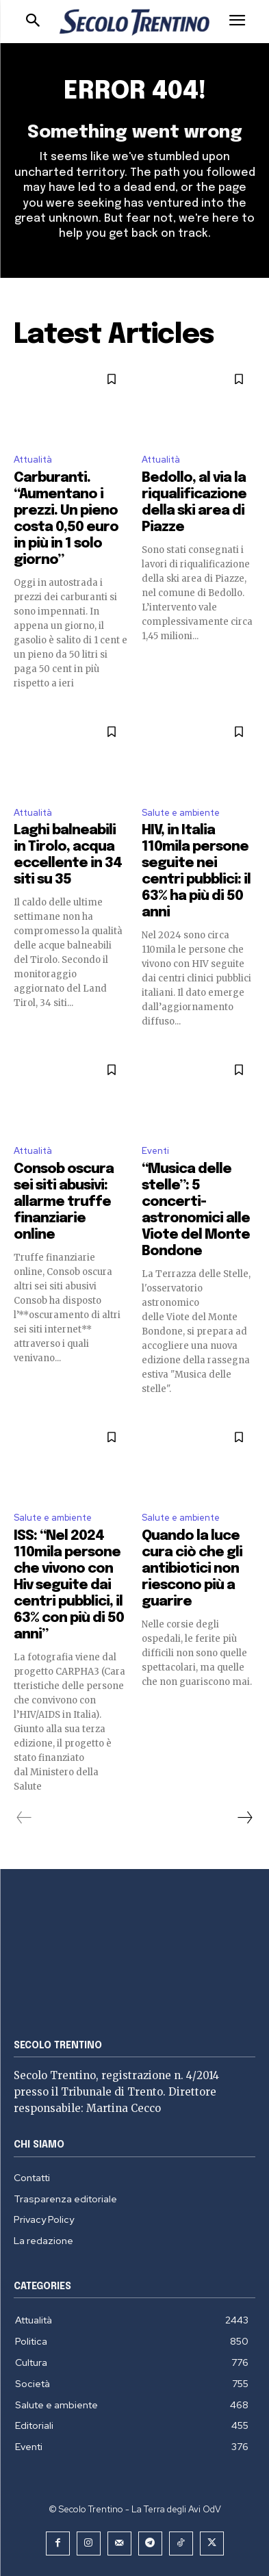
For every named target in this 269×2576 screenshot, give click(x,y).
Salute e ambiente (181, 813)
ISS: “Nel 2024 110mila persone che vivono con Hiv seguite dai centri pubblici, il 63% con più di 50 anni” (69, 1585)
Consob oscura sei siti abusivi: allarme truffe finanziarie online (64, 1202)
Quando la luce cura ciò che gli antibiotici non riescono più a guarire (192, 1569)
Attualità (33, 459)
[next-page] (244, 1817)
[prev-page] (24, 1817)
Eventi (155, 1151)
